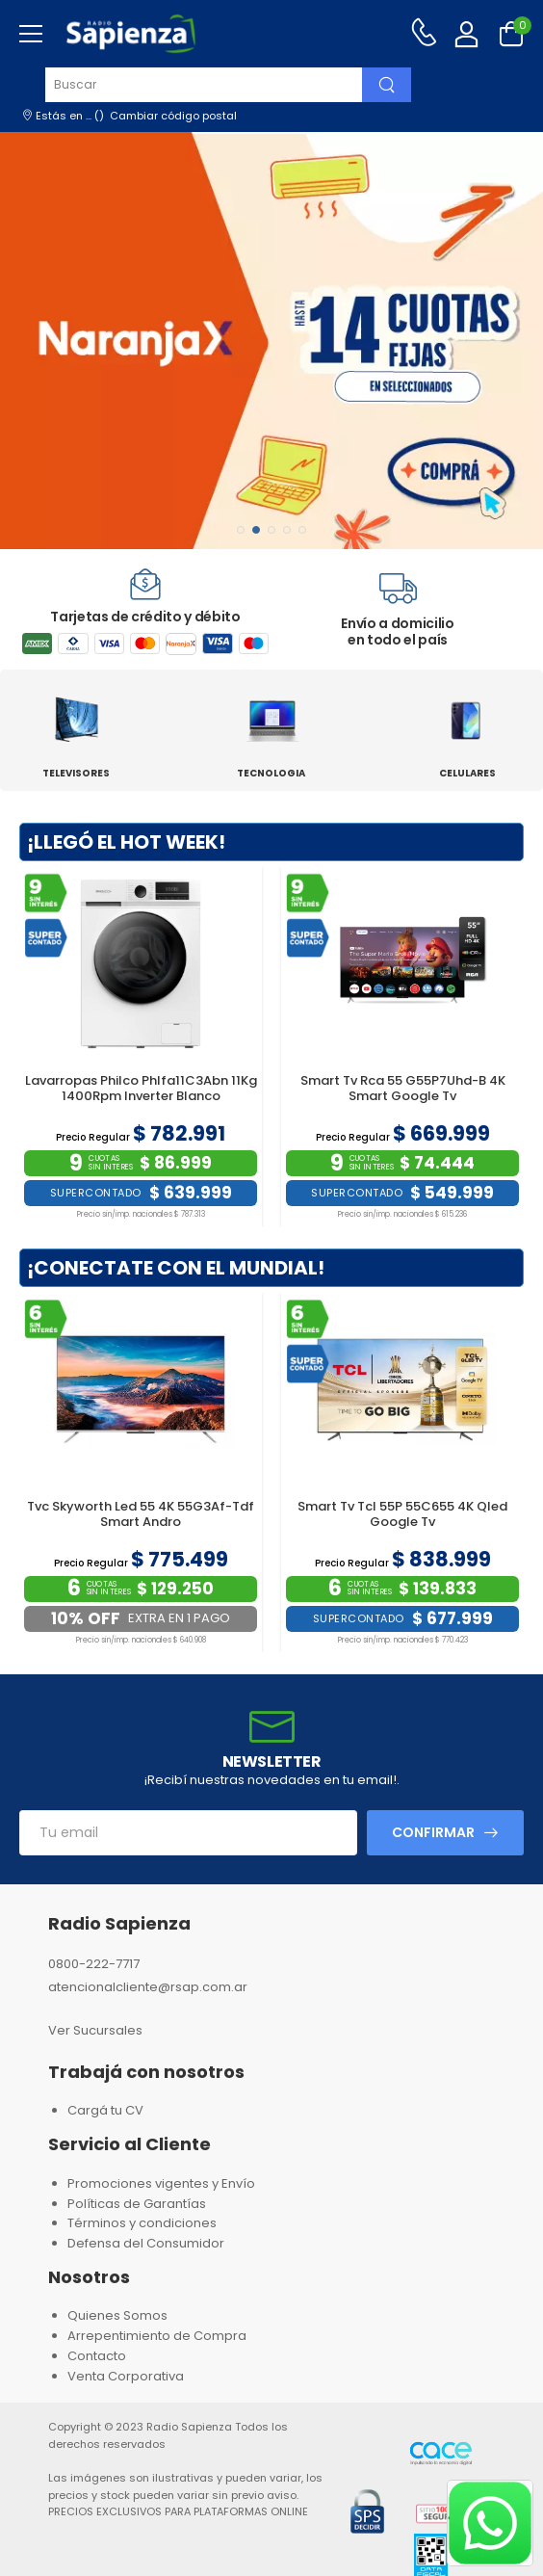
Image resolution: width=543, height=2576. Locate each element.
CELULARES (467, 773)
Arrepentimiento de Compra (156, 2335)
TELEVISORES (76, 773)
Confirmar (433, 1832)
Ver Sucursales (95, 2030)
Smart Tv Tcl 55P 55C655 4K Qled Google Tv (402, 1514)
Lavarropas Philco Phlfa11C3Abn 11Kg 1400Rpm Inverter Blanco (141, 1088)
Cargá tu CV (105, 2110)
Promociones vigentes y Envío (161, 2183)
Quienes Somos (117, 2315)
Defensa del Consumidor (145, 2243)
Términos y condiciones (142, 2223)
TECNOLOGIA (271, 773)
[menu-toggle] (30, 33)
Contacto (96, 2356)
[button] (241, 530)
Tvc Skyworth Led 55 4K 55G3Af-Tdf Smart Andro (140, 1514)
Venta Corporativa (125, 2376)
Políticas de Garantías (136, 2204)
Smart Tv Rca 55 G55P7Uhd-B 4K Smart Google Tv (402, 1088)
